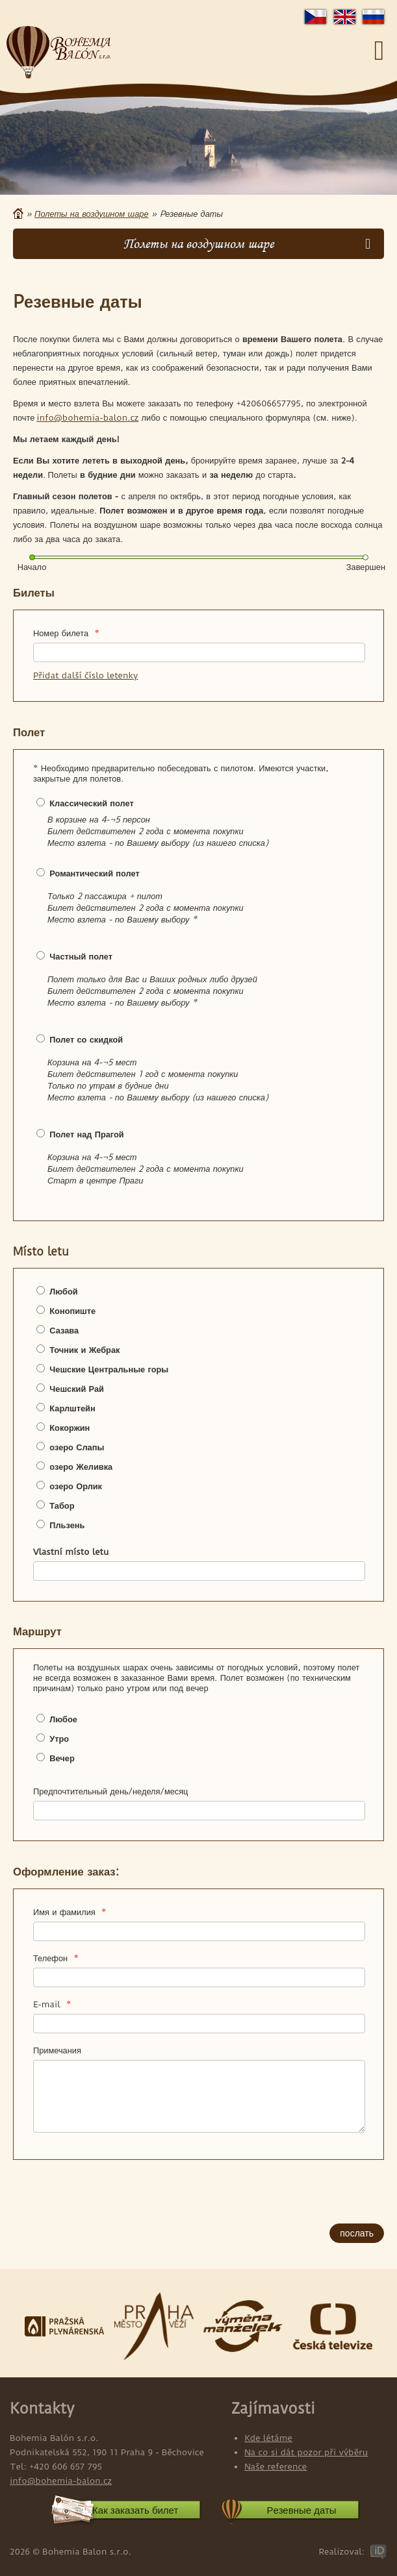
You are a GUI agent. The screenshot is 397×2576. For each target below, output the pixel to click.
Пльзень (66, 1525)
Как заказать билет (135, 2510)
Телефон (56, 1958)
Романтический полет (94, 873)
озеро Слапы (76, 1447)
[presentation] (92, 2193)
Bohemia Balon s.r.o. (58, 52)
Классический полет (91, 803)
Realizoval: (341, 2551)
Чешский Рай (76, 1388)
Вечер (61, 1758)
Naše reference (275, 2466)
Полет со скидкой (86, 1039)
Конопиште (72, 1311)
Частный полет (80, 956)
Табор (61, 1505)
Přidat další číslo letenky (85, 675)
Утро (59, 1738)
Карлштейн (72, 1408)
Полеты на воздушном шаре (91, 213)
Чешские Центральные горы (108, 1369)
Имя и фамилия (70, 1912)
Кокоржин (69, 1427)
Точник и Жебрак (84, 1349)
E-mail (52, 2004)
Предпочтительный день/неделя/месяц (110, 1791)
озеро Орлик (75, 1486)
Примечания (57, 2050)
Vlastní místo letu (71, 1551)
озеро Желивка (80, 1466)
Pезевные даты (302, 2510)
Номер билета (66, 633)
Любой (63, 1291)
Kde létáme (268, 2438)
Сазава (64, 1330)
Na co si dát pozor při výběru (306, 2452)
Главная (18, 213)
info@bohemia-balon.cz (87, 417)
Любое (63, 1719)
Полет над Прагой (86, 1134)
